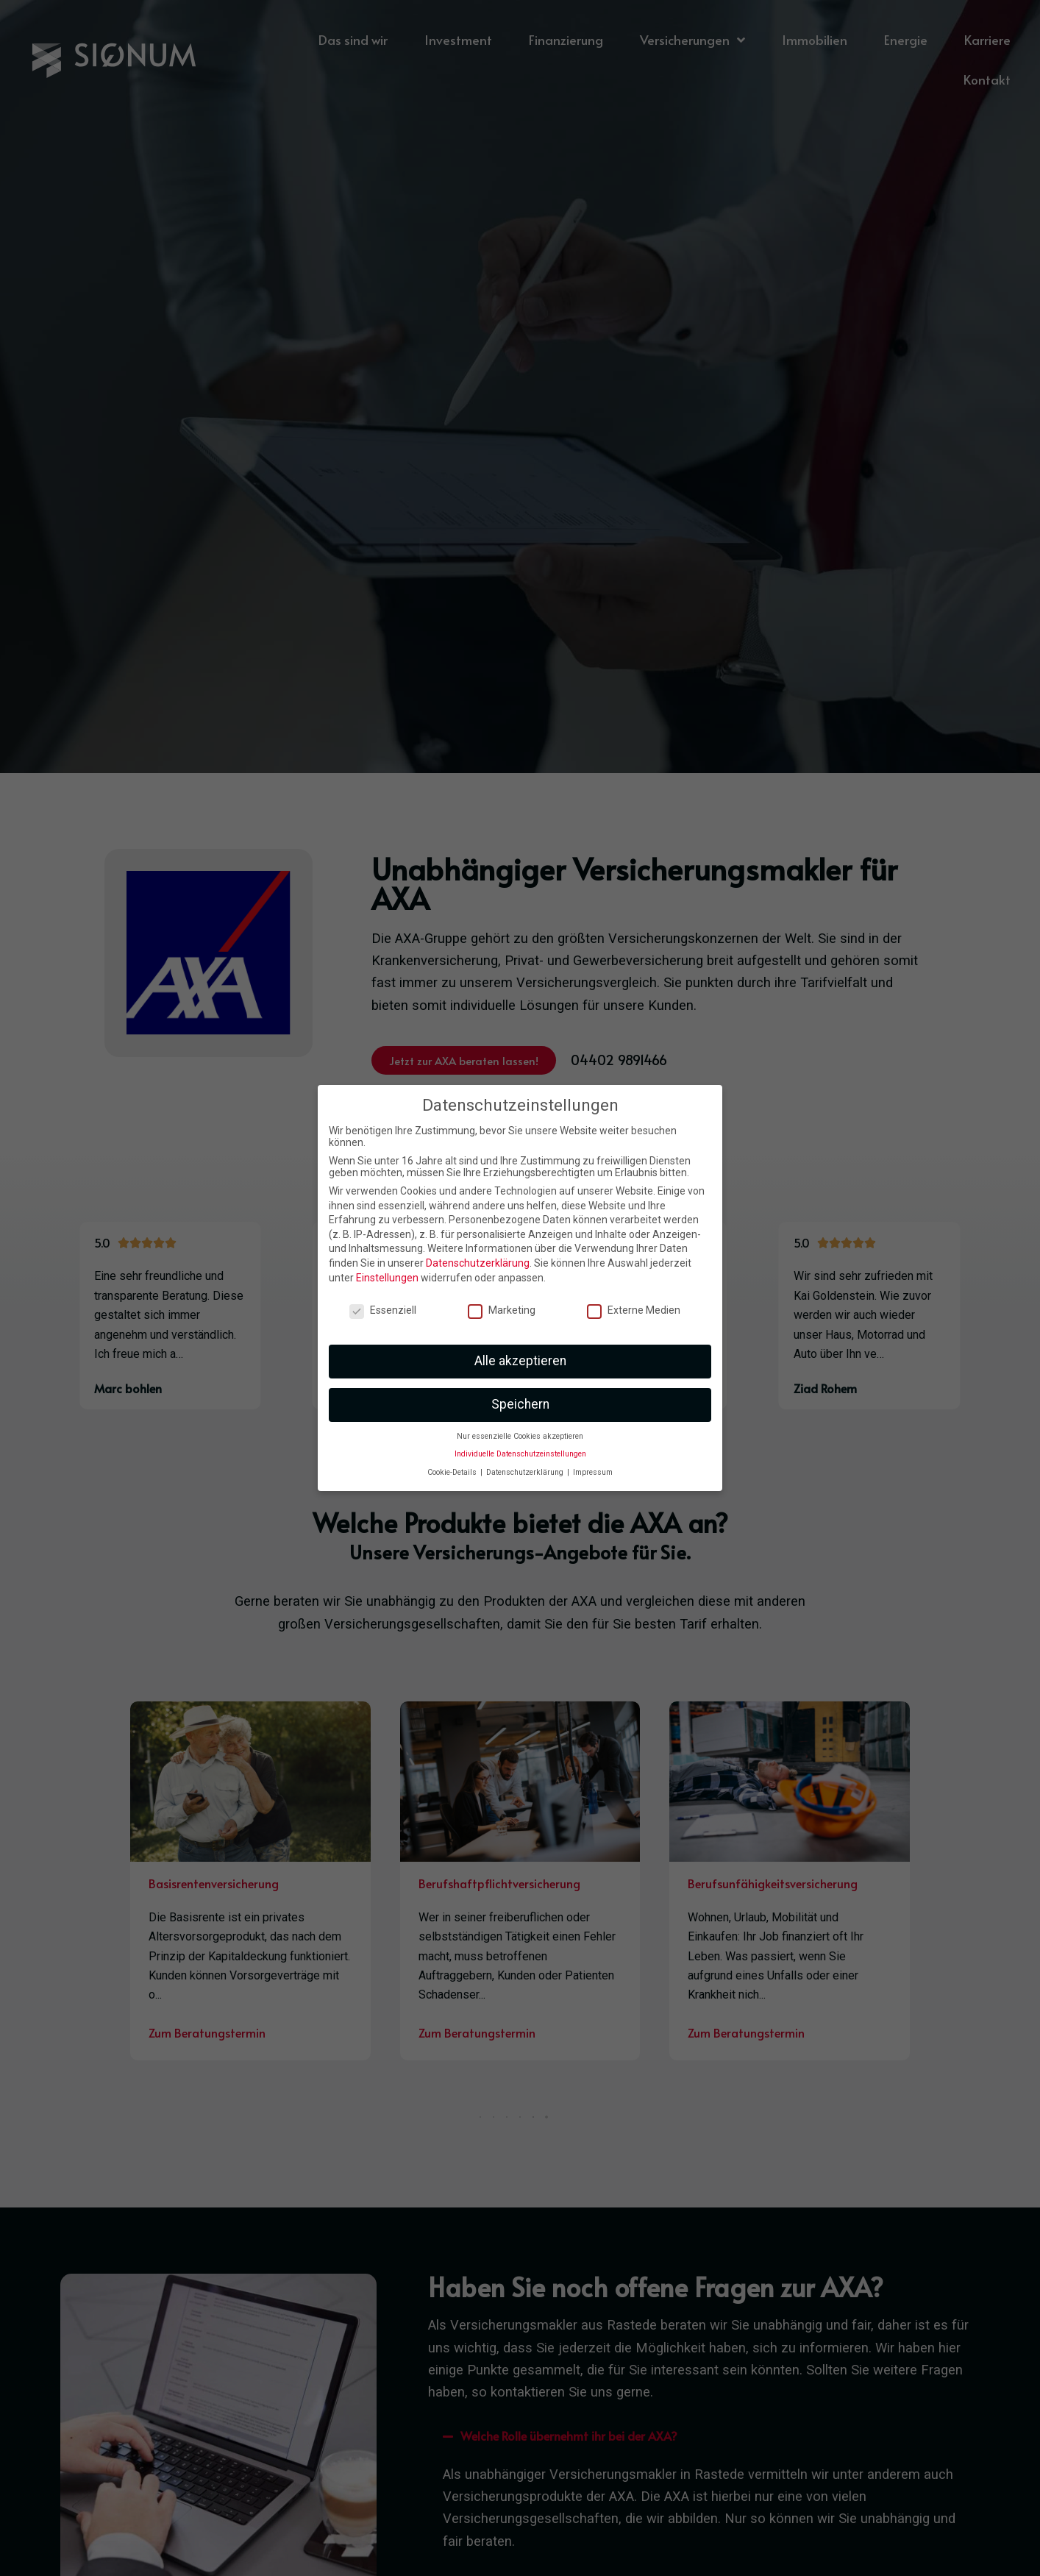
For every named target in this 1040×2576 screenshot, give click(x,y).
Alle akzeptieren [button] (520, 1360)
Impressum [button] (593, 1472)
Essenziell (382, 1310)
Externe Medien (633, 1310)
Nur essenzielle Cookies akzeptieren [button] (520, 1436)
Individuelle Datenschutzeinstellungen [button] (520, 1454)
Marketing (501, 1310)
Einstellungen (387, 1278)
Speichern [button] (520, 1404)
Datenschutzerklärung (478, 1263)
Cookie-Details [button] (453, 1472)
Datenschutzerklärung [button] (526, 1472)
